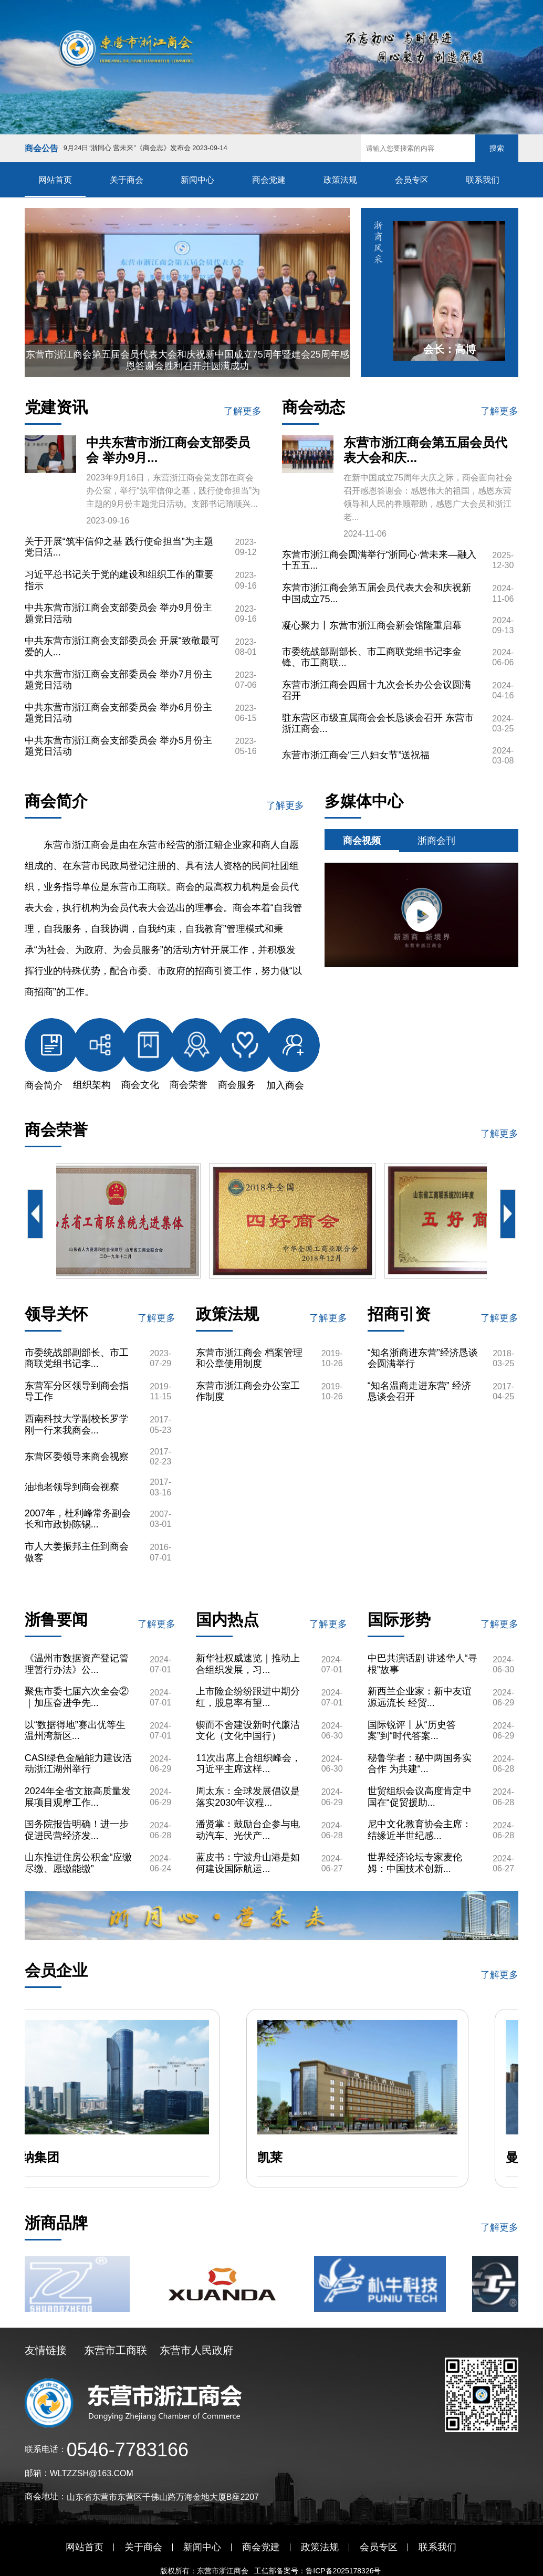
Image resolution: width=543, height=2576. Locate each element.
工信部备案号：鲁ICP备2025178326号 (318, 2571)
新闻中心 (197, 179)
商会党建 (269, 179)
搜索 (496, 148)
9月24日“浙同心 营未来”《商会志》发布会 (145, 148)
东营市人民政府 (196, 2350)
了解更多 (243, 411)
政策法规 (340, 179)
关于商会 (126, 179)
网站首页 (55, 179)
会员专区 (412, 179)
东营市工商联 (115, 2350)
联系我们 (482, 179)
